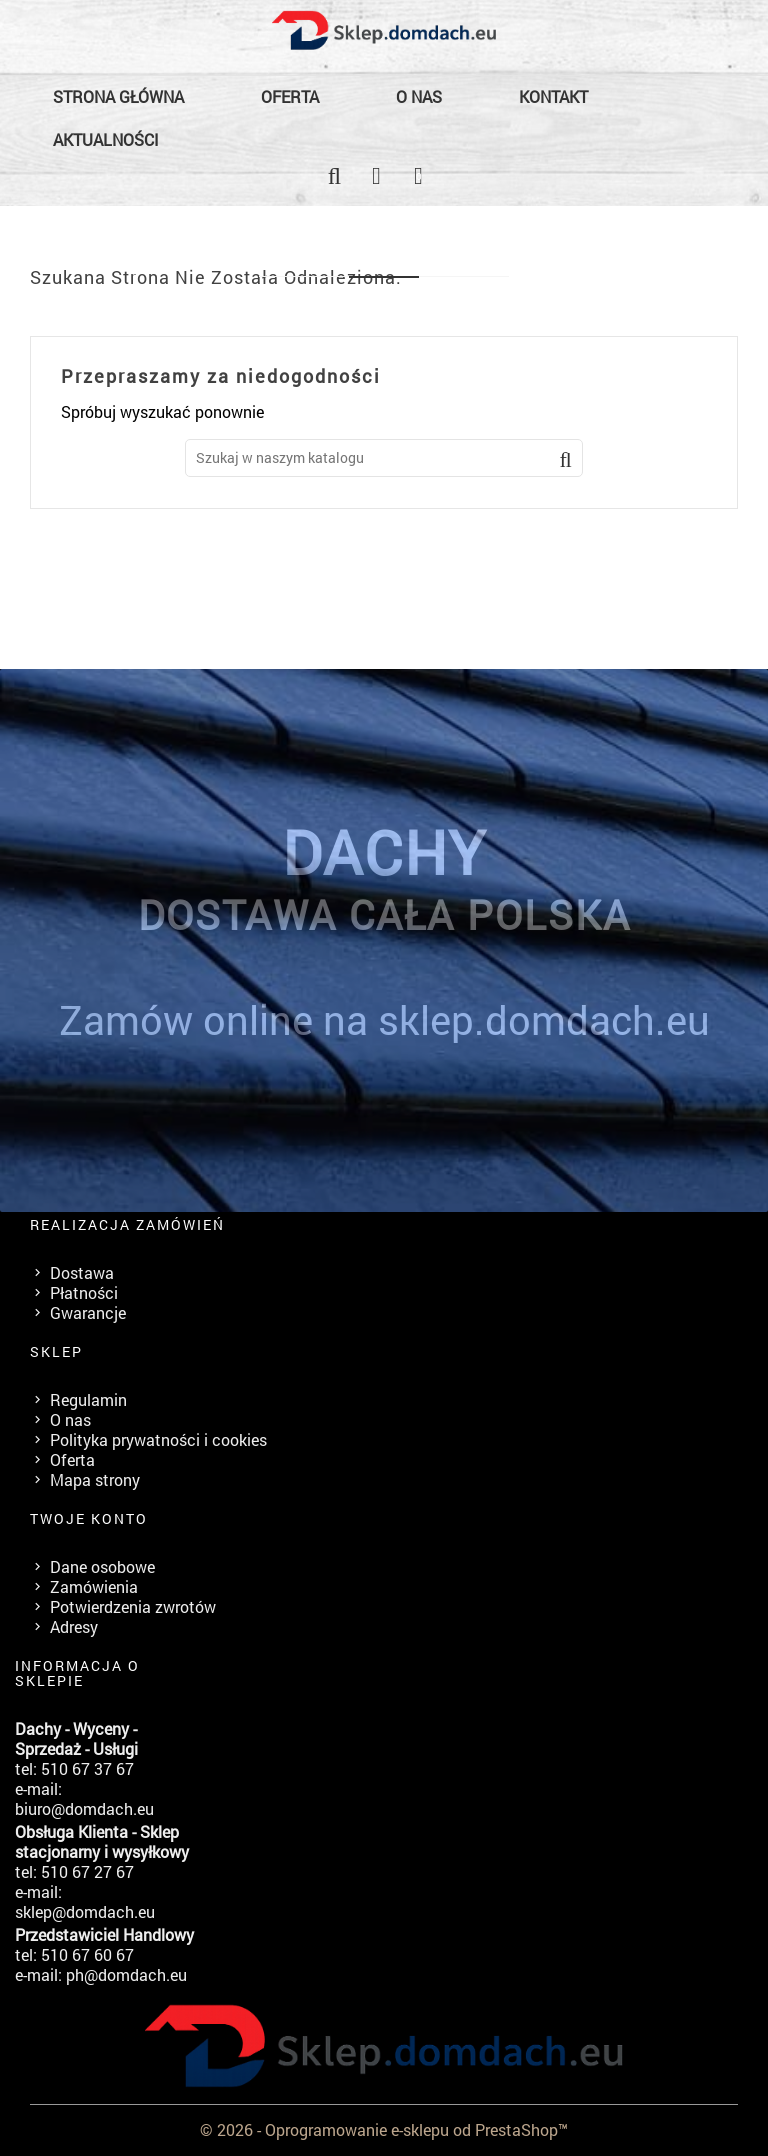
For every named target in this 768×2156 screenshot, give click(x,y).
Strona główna (118, 96)
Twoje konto (89, 1518)
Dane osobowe (102, 1566)
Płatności (84, 1292)
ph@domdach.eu (126, 1974)
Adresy (74, 1626)
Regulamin (88, 1399)
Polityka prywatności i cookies (158, 1439)
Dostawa (82, 1272)
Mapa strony (95, 1479)
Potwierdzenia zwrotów (133, 1606)
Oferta (290, 96)
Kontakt (553, 96)
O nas (419, 96)
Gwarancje (88, 1312)
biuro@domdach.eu (84, 1808)
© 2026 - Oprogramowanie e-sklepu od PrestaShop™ (384, 2129)
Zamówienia (94, 1586)
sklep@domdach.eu (85, 1911)
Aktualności (106, 139)
